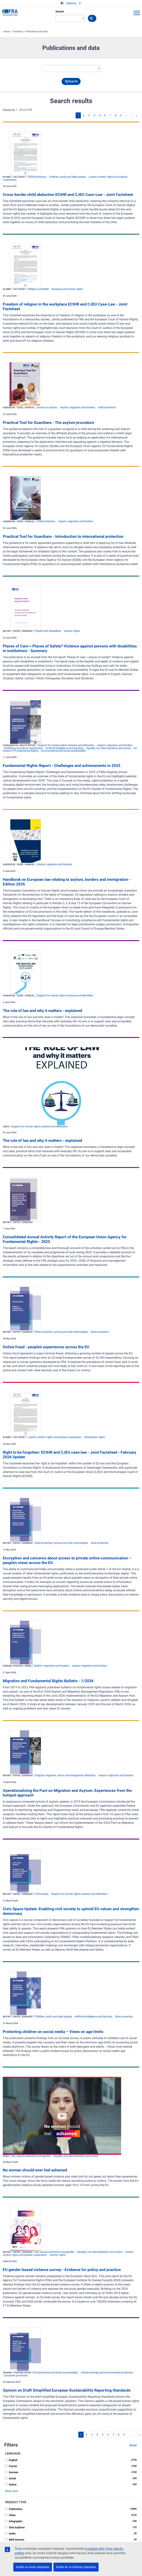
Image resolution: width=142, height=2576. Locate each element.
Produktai (18, 31)
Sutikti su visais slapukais (32, 2567)
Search (59, 11)
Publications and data (37, 31)
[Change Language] (71, 3)
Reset (133, 2445)
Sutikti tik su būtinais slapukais (76, 2567)
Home (6, 31)
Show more (11, 2491)
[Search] (70, 18)
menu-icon (137, 13)
